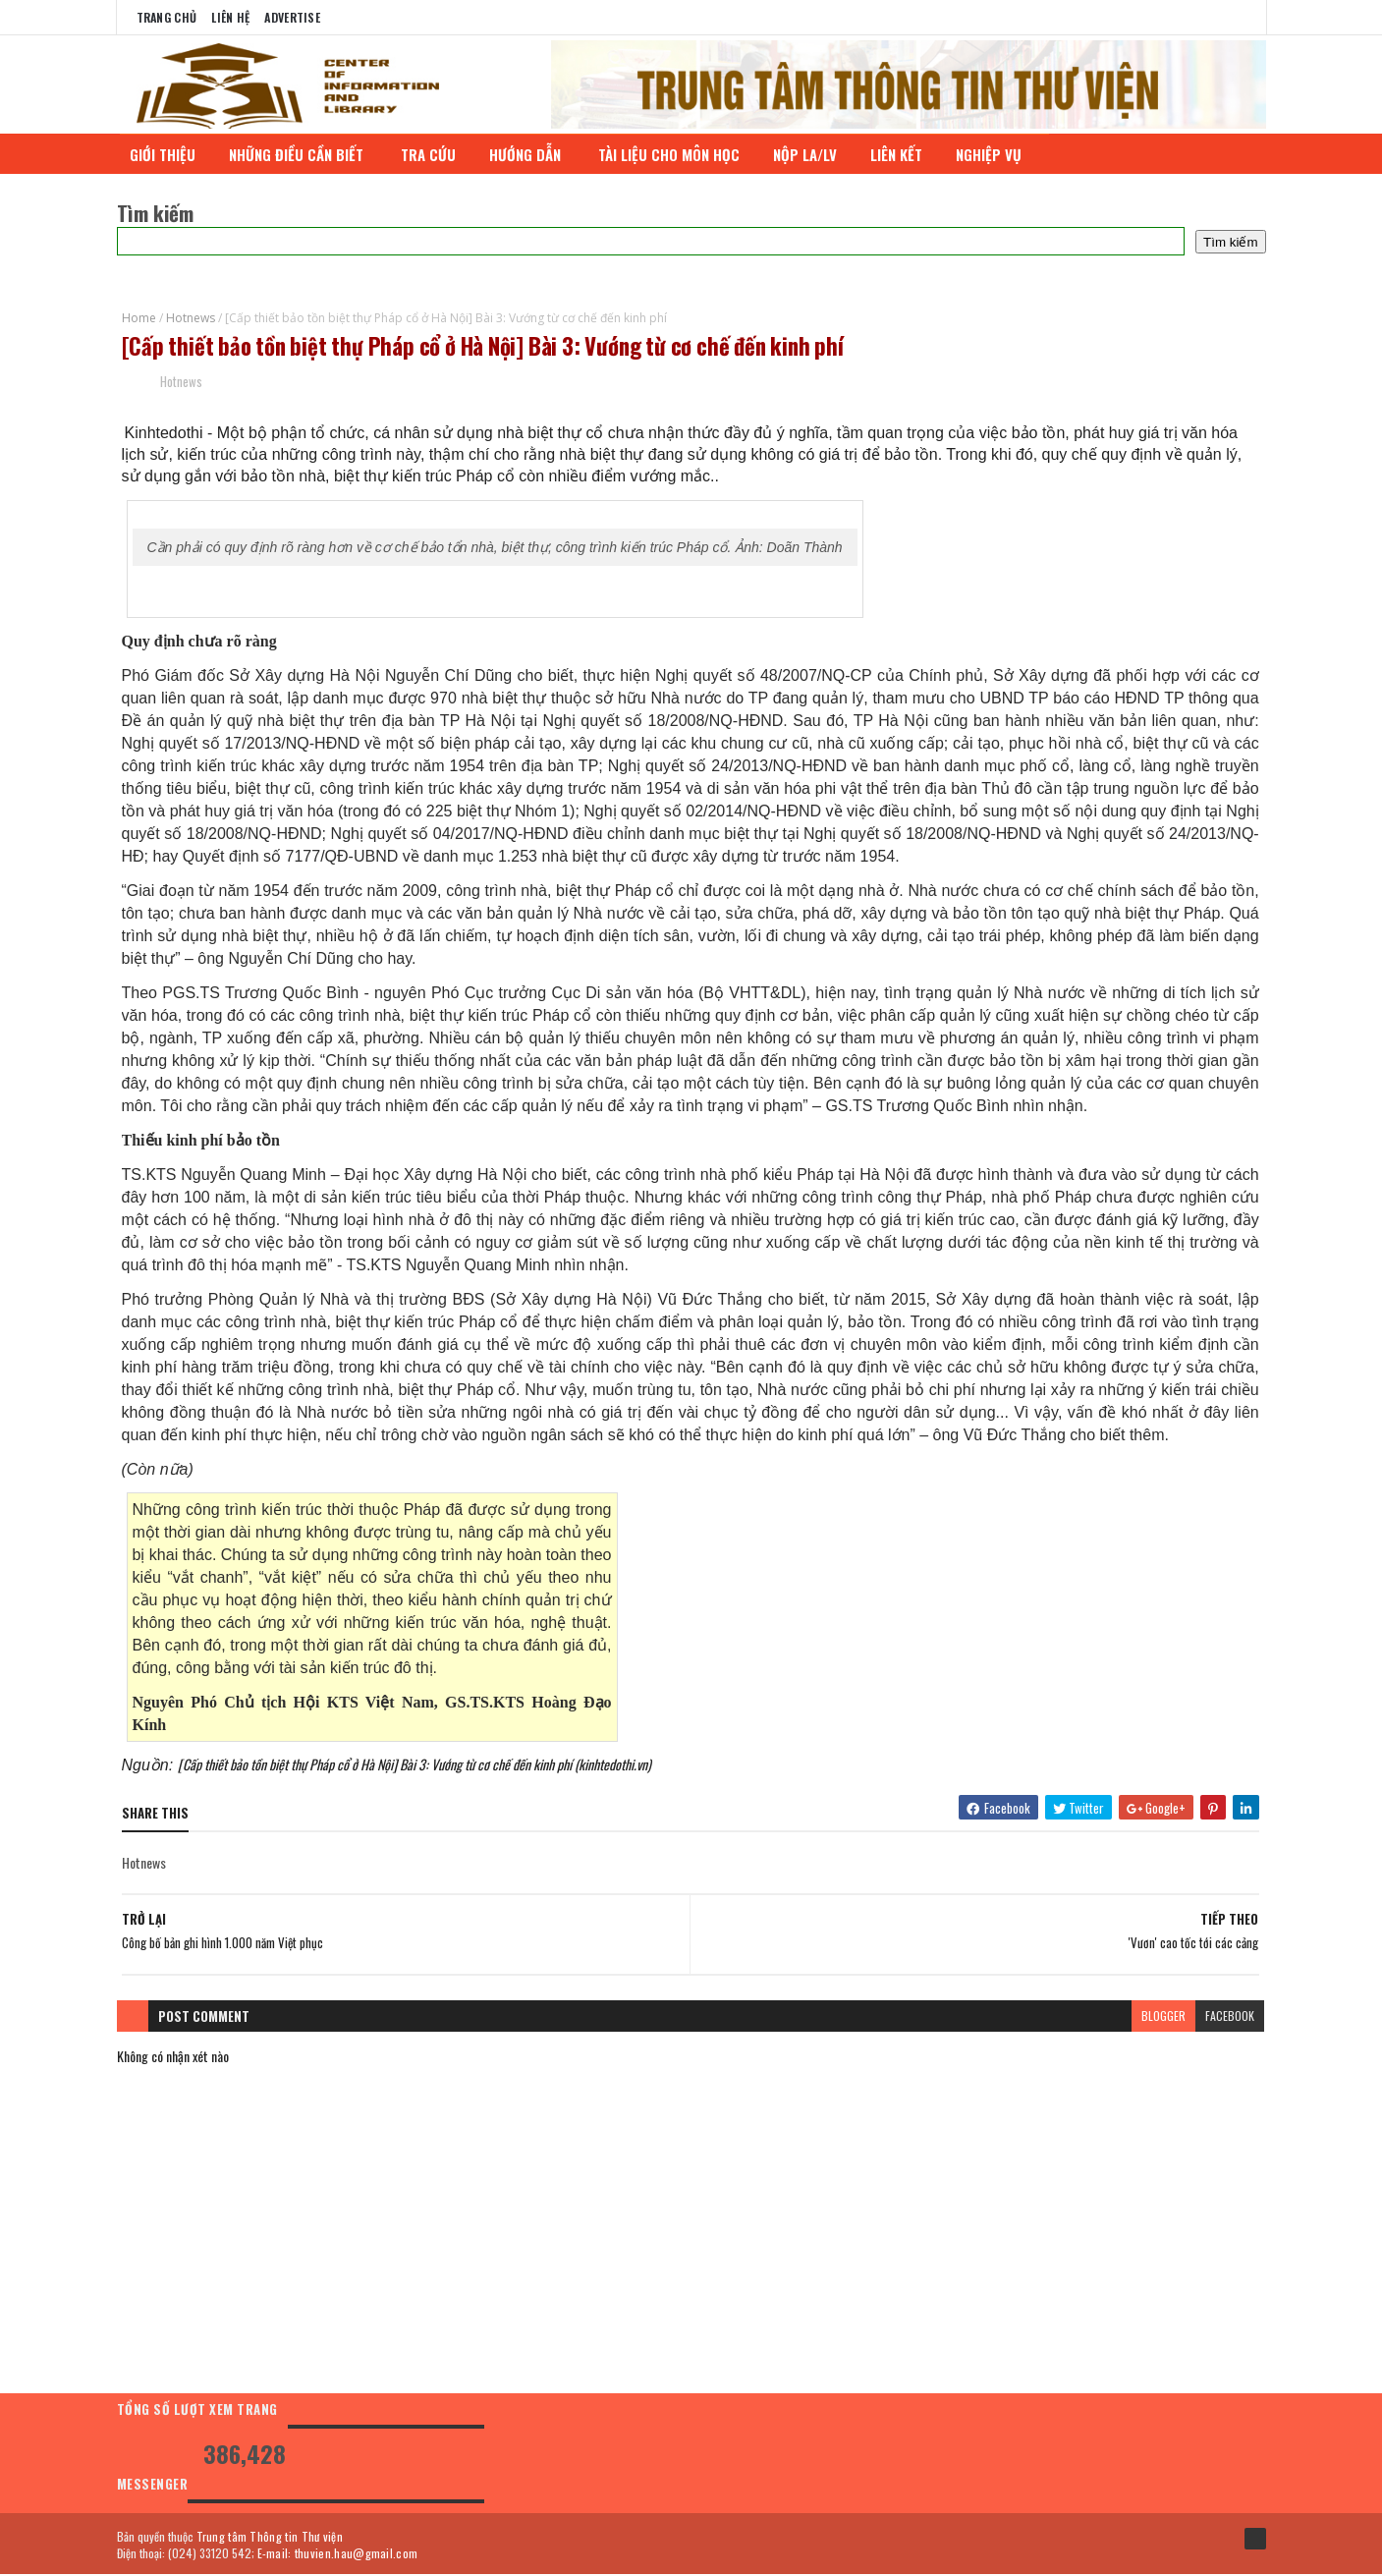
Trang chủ (167, 17)
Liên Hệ (230, 17)
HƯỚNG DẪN (531, 154)
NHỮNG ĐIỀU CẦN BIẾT (302, 154)
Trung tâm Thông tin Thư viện (269, 2537)
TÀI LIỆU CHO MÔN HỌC (672, 154)
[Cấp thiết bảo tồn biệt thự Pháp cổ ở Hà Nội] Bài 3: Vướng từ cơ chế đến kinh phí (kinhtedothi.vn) (414, 1765)
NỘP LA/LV (809, 154)
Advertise (292, 17)
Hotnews (190, 317)
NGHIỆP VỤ (994, 154)
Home (139, 317)
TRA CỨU (432, 154)
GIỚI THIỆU (166, 154)
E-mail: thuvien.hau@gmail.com (337, 2554)
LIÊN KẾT (900, 154)
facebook (1228, 2017)
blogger (1162, 2017)
